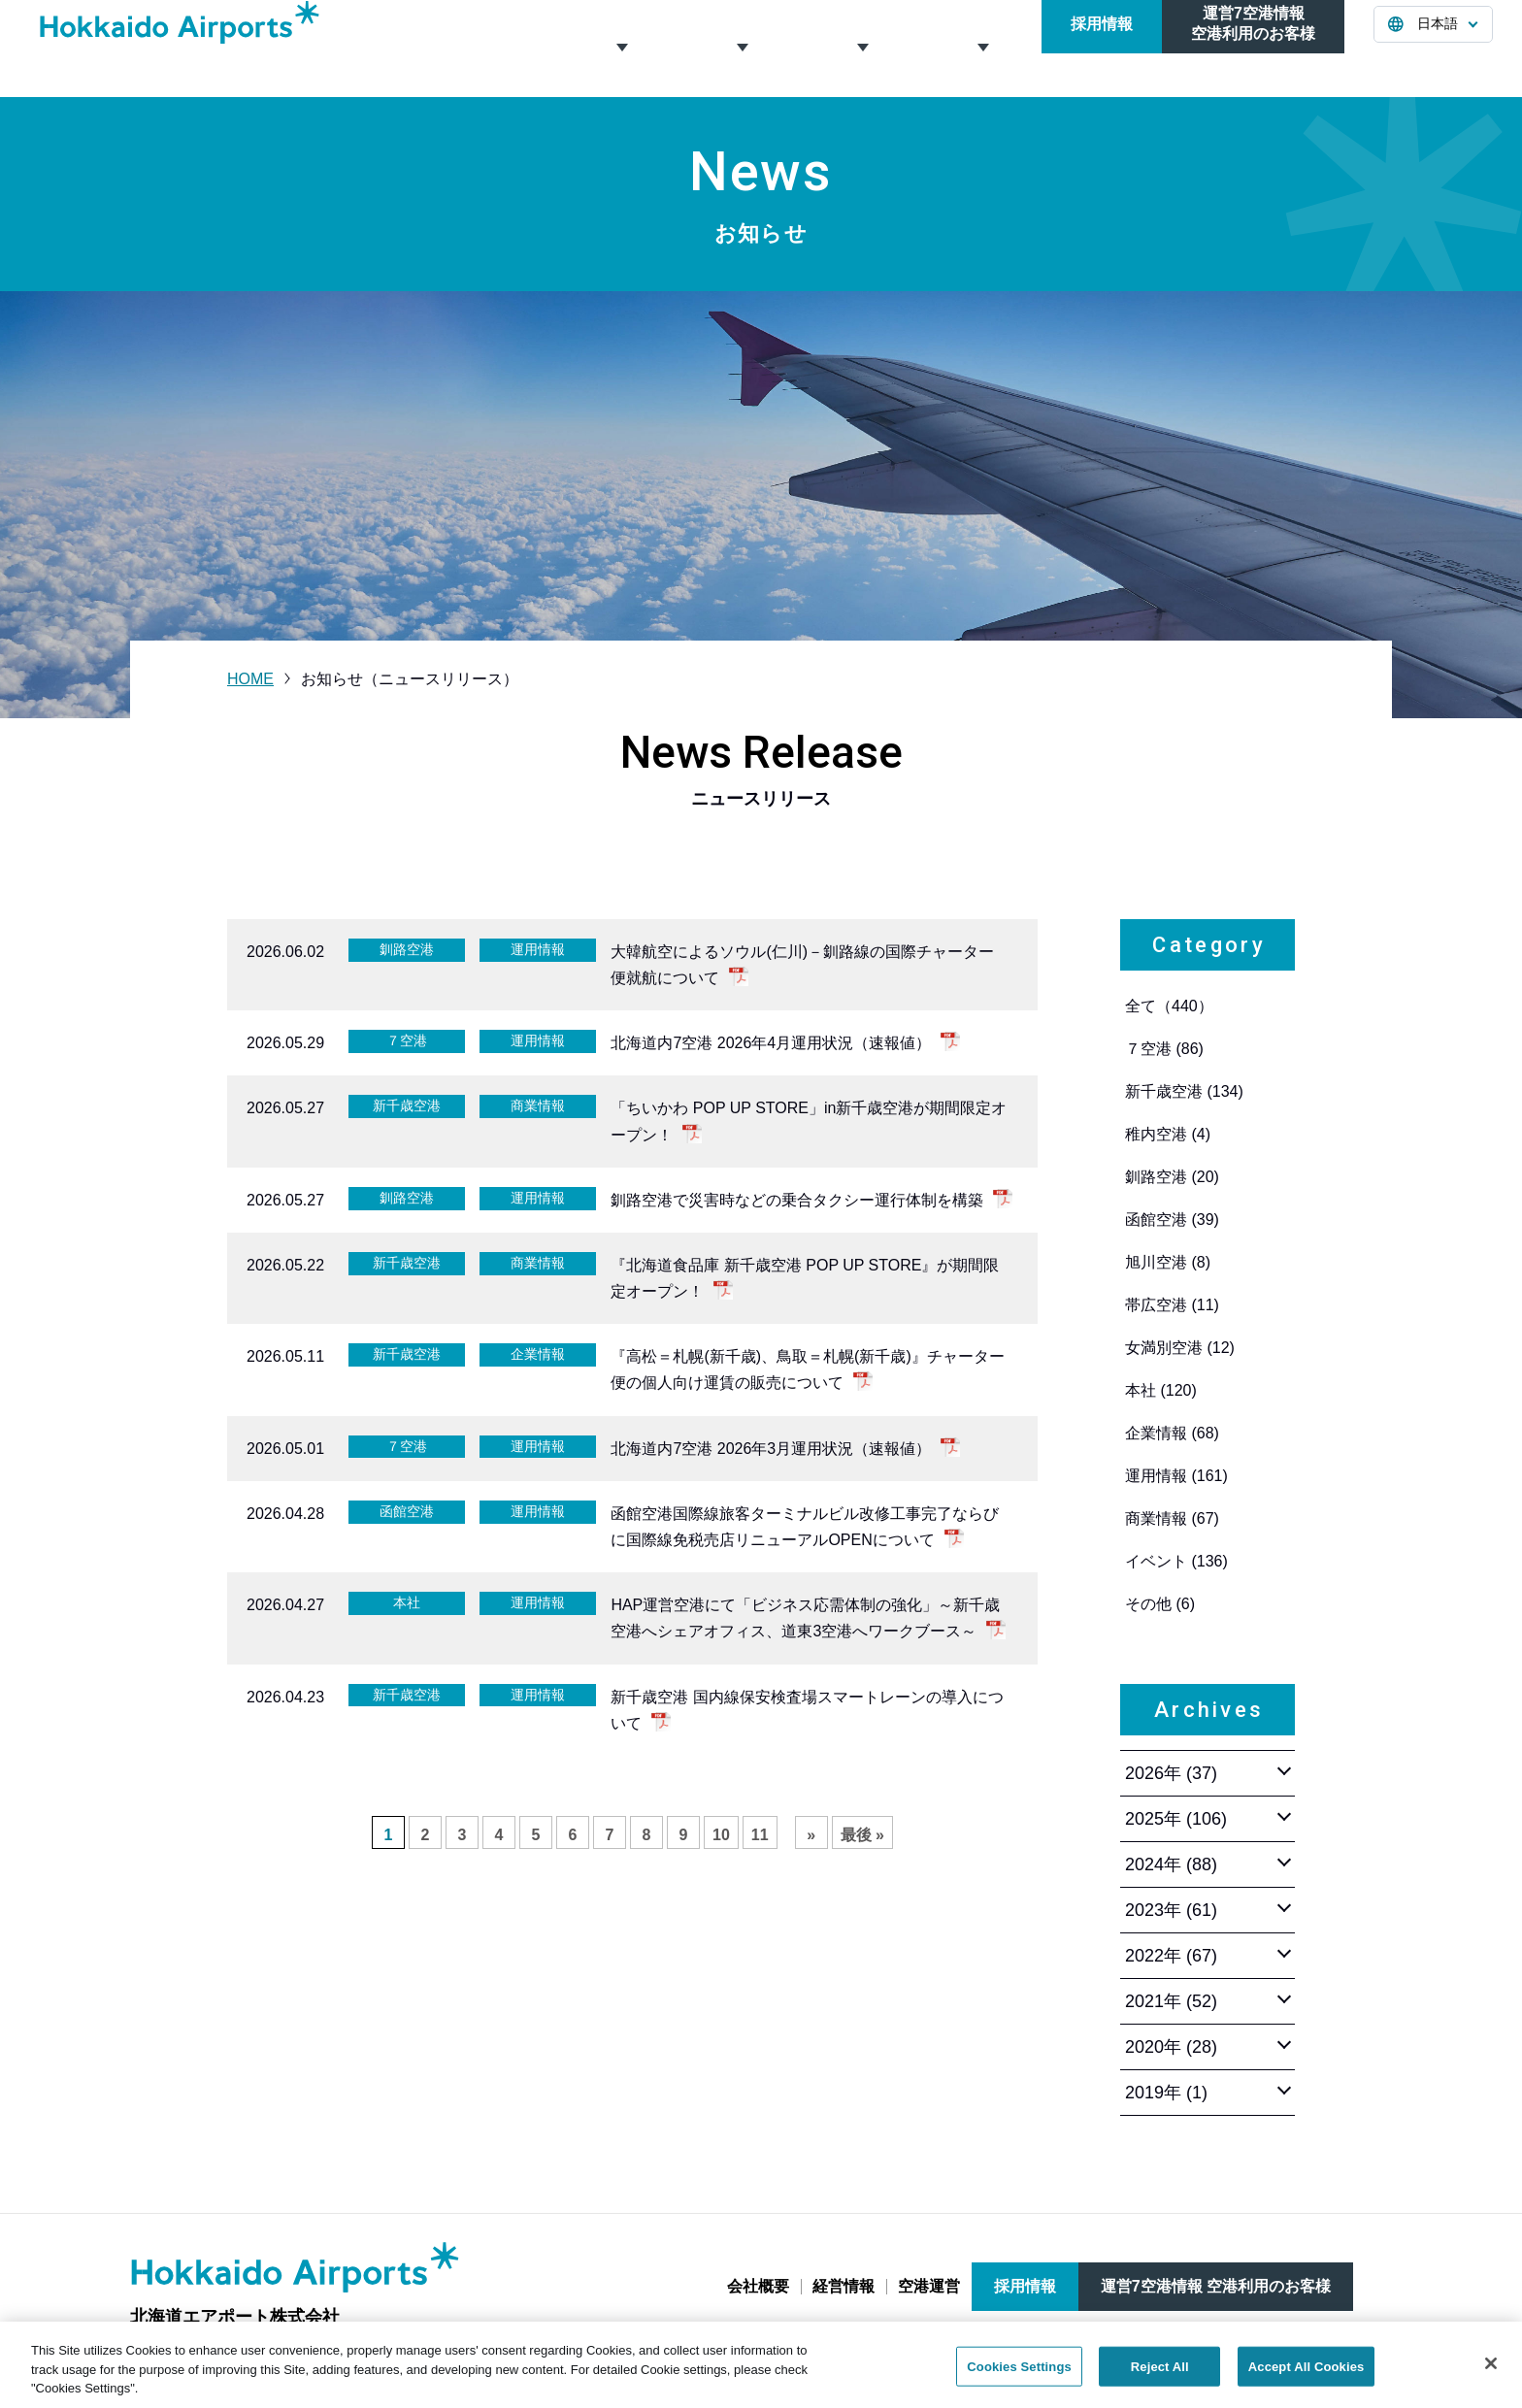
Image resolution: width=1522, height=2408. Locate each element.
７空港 (1164, 1048)
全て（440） (1169, 1006)
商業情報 (1172, 1518)
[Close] (1491, 2374)
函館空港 (1172, 1219)
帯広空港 (1172, 1305)
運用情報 (1176, 1476)
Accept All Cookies (1306, 2377)
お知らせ (981, 48)
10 (721, 1835)
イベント (1176, 1561)
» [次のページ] (811, 1835)
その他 (1160, 1604)
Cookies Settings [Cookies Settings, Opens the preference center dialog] (1019, 2377)
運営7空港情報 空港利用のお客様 (1216, 2286)
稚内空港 (1167, 1134)
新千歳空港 (1184, 1091)
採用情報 (1102, 48)
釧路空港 (1172, 1177)
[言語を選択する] (1433, 48)
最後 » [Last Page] (862, 1835)
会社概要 (620, 48)
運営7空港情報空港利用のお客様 (1253, 47)
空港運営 (861, 48)
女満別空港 (1180, 1347)
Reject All (1160, 2377)
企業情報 (1172, 1433)
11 (760, 1835)
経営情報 (741, 48)
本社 (1161, 1390)
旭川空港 (1167, 1262)
